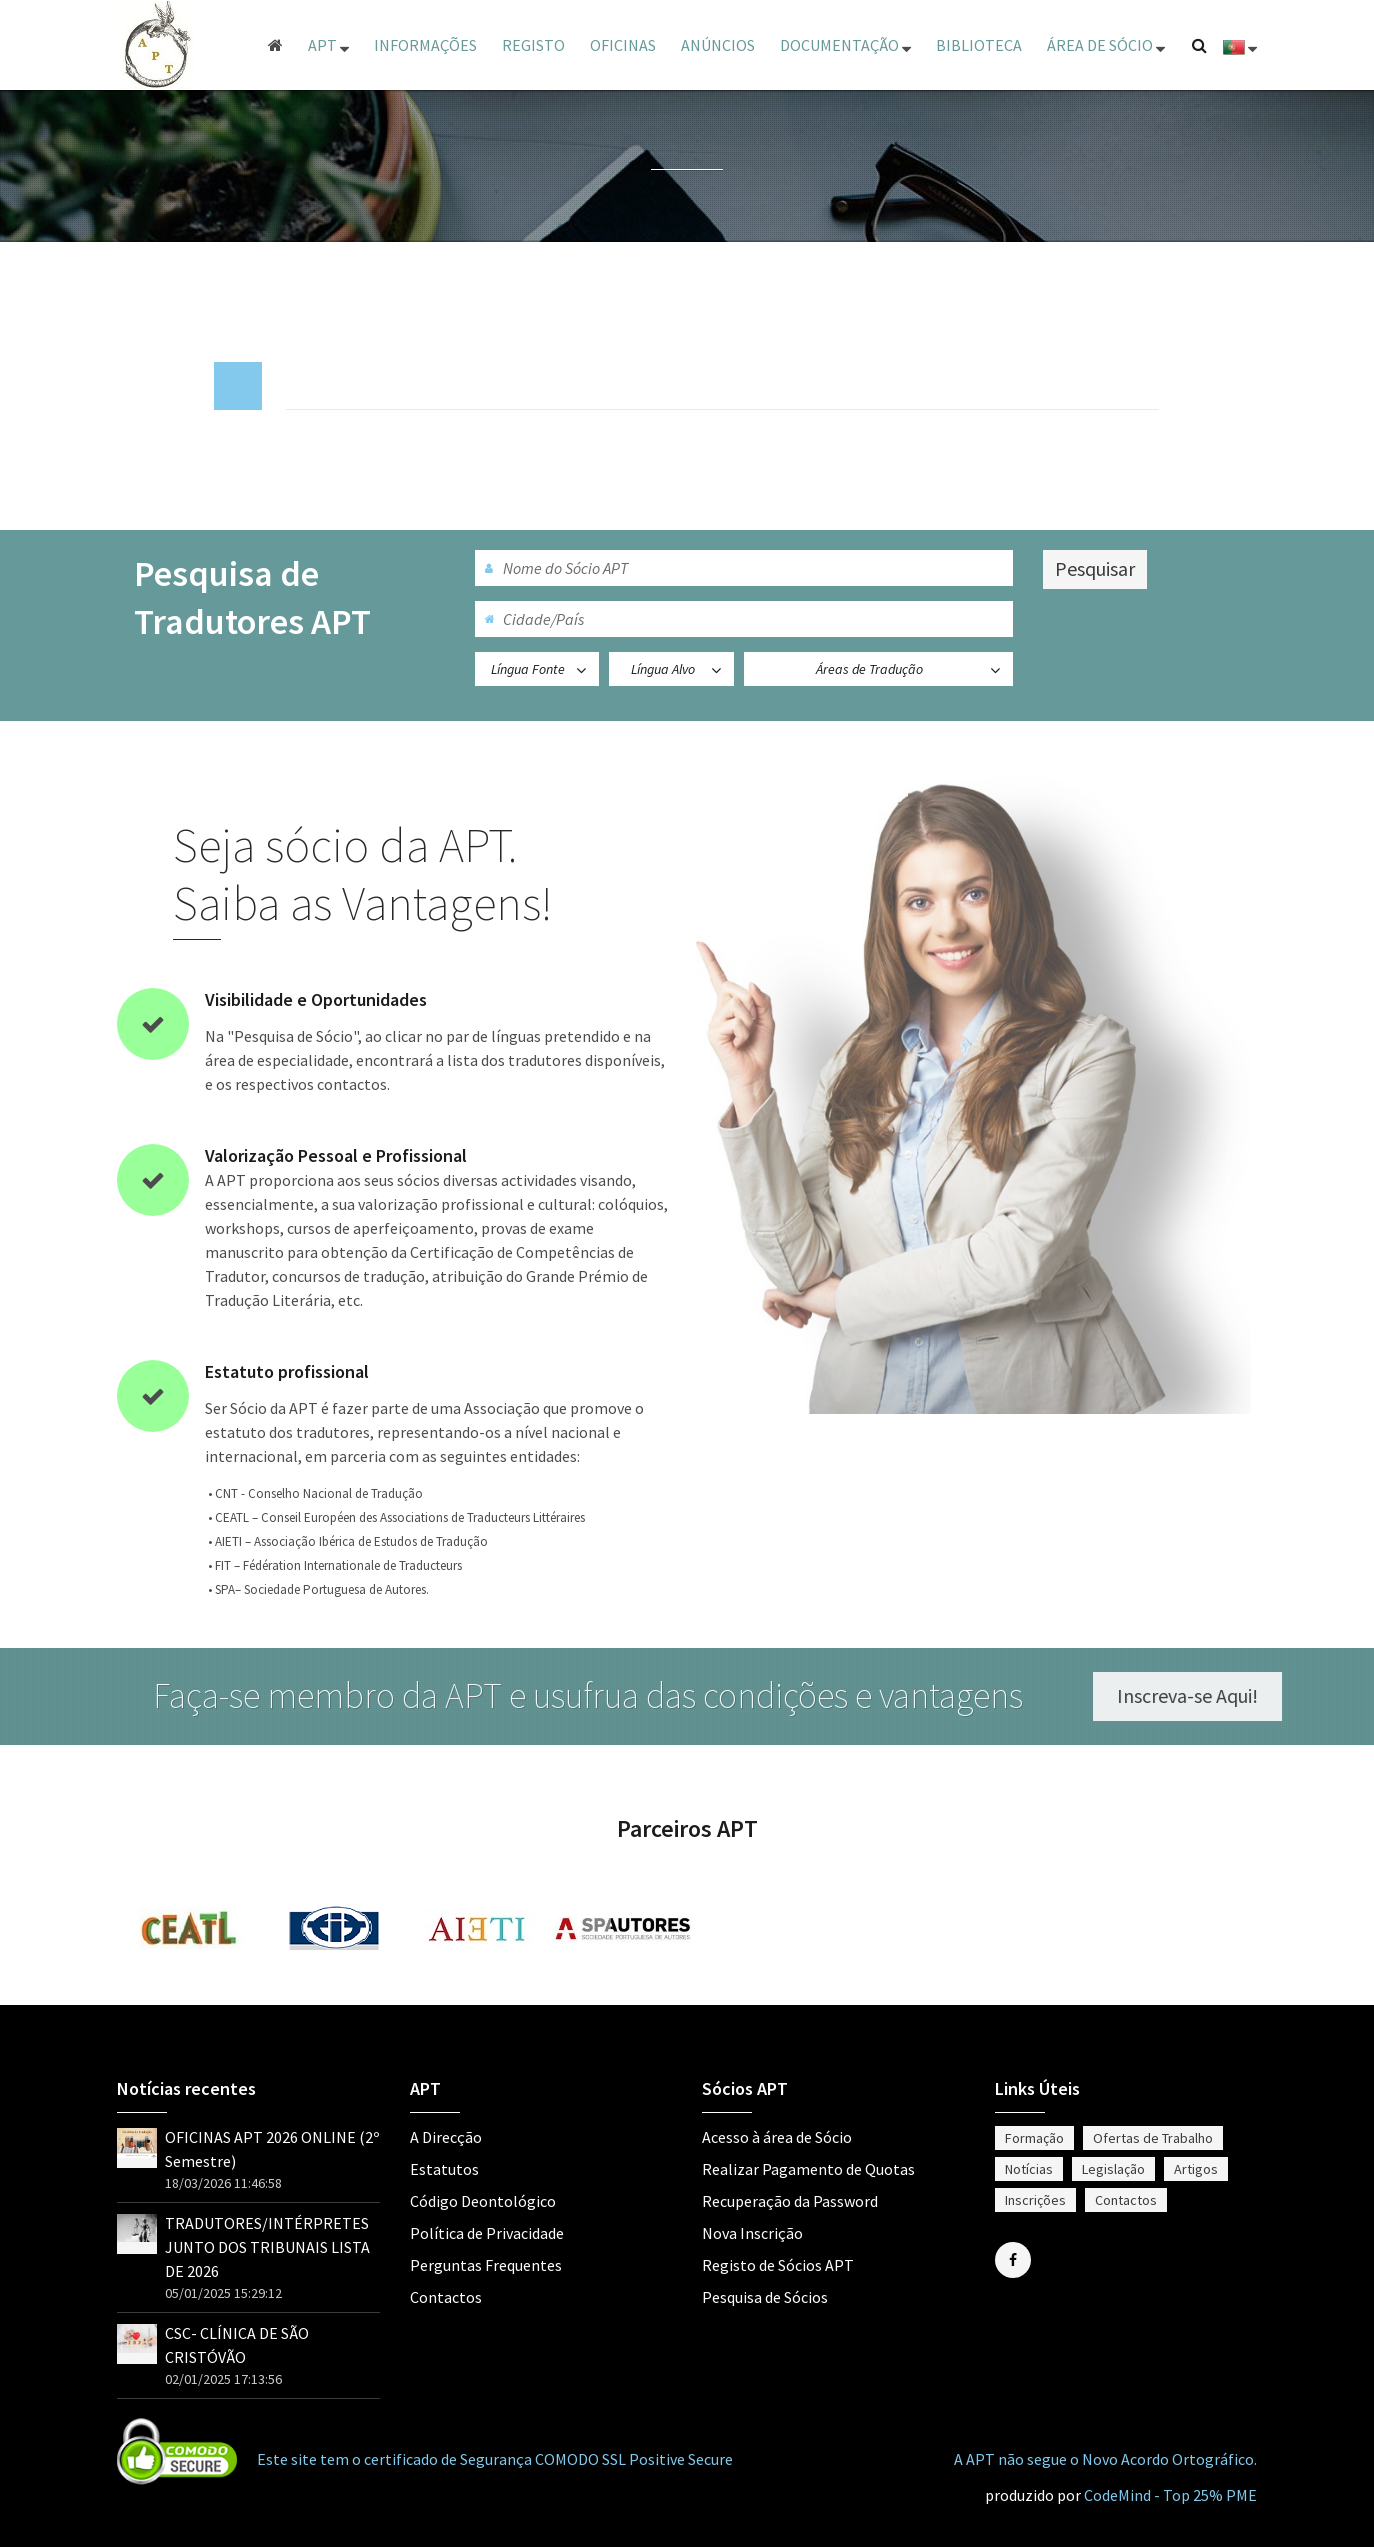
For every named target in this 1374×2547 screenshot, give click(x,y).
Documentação (845, 45)
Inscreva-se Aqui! (1200, 1695)
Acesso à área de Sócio (777, 2137)
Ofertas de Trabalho (1153, 2138)
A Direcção (446, 2137)
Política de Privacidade (487, 2233)
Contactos (446, 2297)
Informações (425, 45)
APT (328, 45)
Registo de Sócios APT (778, 2265)
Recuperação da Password (790, 2201)
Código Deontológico (483, 2201)
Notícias (1029, 2169)
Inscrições (1035, 2200)
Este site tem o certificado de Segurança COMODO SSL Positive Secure (495, 2459)
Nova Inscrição (752, 2233)
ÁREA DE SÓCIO (1106, 45)
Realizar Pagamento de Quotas (808, 2169)
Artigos (1196, 2169)
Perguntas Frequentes (486, 2265)
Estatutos (444, 2169)
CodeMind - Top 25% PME (1170, 2495)
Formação (1034, 2138)
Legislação (1113, 2169)
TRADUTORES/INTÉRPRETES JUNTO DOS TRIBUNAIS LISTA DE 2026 (267, 2247)
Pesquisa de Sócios (765, 2297)
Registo (533, 45)
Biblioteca (979, 45)
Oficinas (623, 45)
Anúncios (718, 45)
